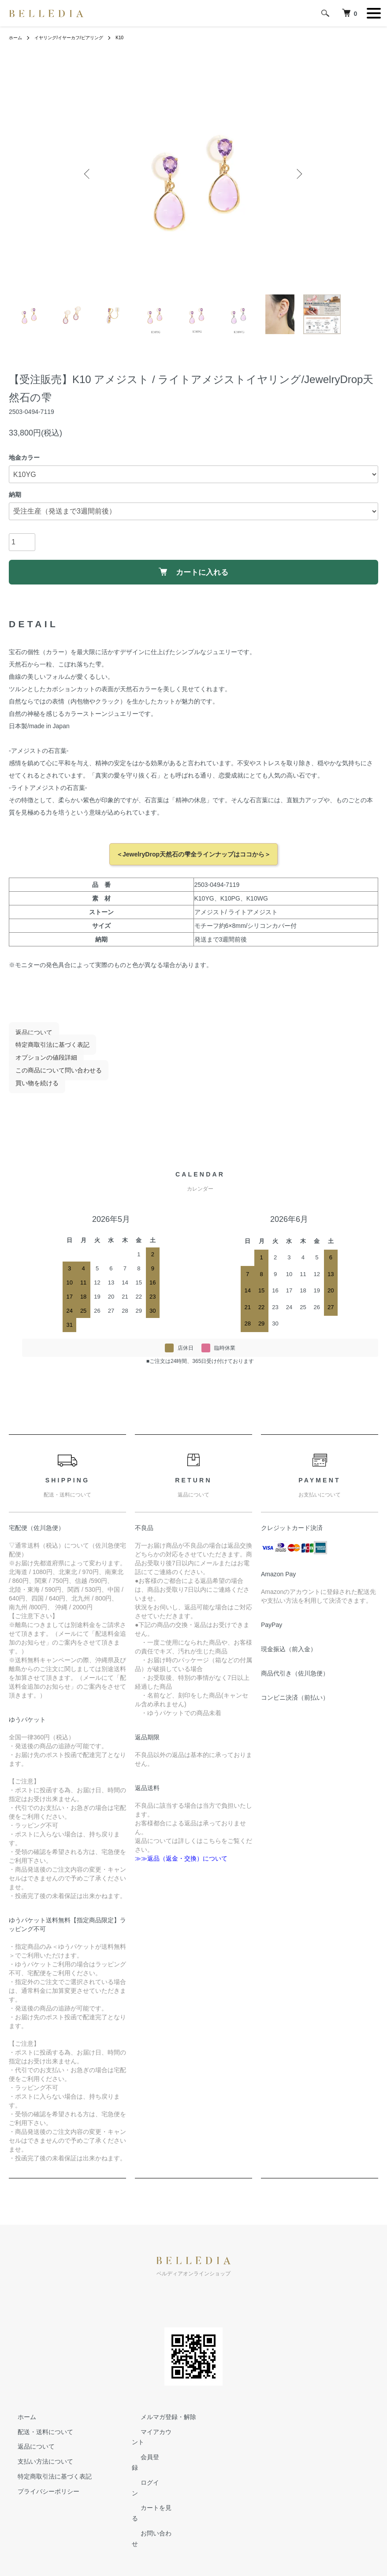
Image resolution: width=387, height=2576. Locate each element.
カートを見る (150, 2493)
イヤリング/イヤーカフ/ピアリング (78, 37)
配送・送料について (36, 2438)
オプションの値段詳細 (40, 1064)
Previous (90, 174)
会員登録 (144, 2464)
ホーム (17, 37)
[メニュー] (374, 13)
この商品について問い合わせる (52, 1077)
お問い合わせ (150, 2508)
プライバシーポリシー (40, 2498)
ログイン (144, 2479)
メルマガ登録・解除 (159, 2423)
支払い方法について (36, 2468)
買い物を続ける (30, 1089)
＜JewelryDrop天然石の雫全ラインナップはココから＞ (193, 860)
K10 (136, 37)
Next (297, 174)
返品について (27, 1038)
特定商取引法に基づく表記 (46, 1051)
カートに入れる (194, 575)
